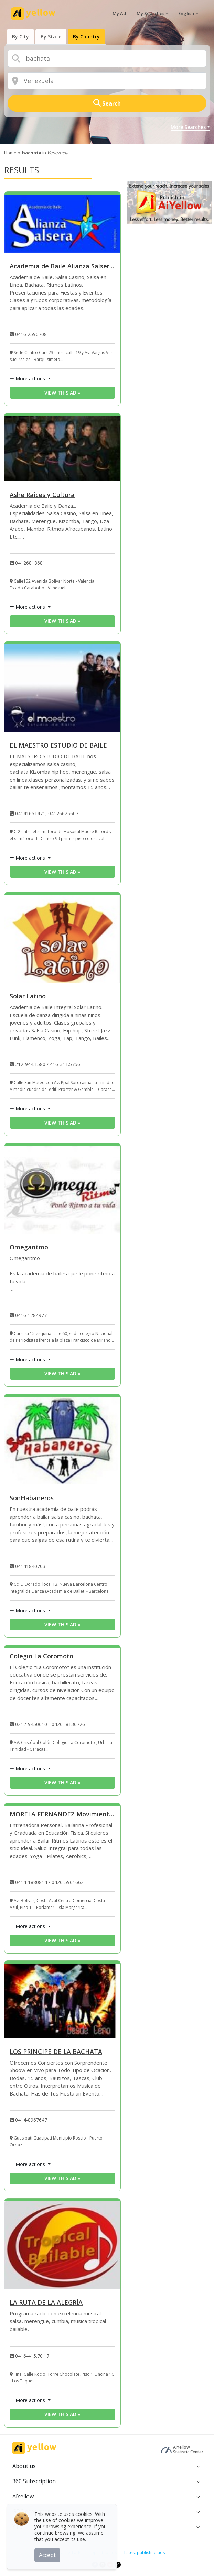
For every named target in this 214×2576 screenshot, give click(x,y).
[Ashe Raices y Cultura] (62, 448)
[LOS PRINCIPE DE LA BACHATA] (62, 2001)
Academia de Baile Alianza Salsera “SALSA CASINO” (62, 266)
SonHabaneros (32, 1498)
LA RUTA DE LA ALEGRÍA (46, 2303)
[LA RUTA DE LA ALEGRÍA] (62, 2245)
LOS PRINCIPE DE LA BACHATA (56, 2052)
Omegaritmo (29, 1247)
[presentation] (20, 36)
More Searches (188, 127)
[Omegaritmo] (62, 1190)
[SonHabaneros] (62, 1440)
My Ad (119, 13)
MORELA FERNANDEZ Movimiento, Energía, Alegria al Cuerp (62, 1814)
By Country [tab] (86, 36)
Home (10, 153)
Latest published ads (144, 2552)
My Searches (150, 13)
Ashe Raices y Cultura (42, 495)
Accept (47, 2555)
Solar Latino (28, 996)
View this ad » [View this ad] (62, 392)
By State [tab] (51, 36)
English (186, 13)
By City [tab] (20, 36)
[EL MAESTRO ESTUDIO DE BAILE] (62, 688)
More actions (28, 378)
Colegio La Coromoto (41, 1656)
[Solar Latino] (62, 939)
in (45, 153)
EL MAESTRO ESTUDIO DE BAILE (58, 745)
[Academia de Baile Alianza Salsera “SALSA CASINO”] (62, 224)
